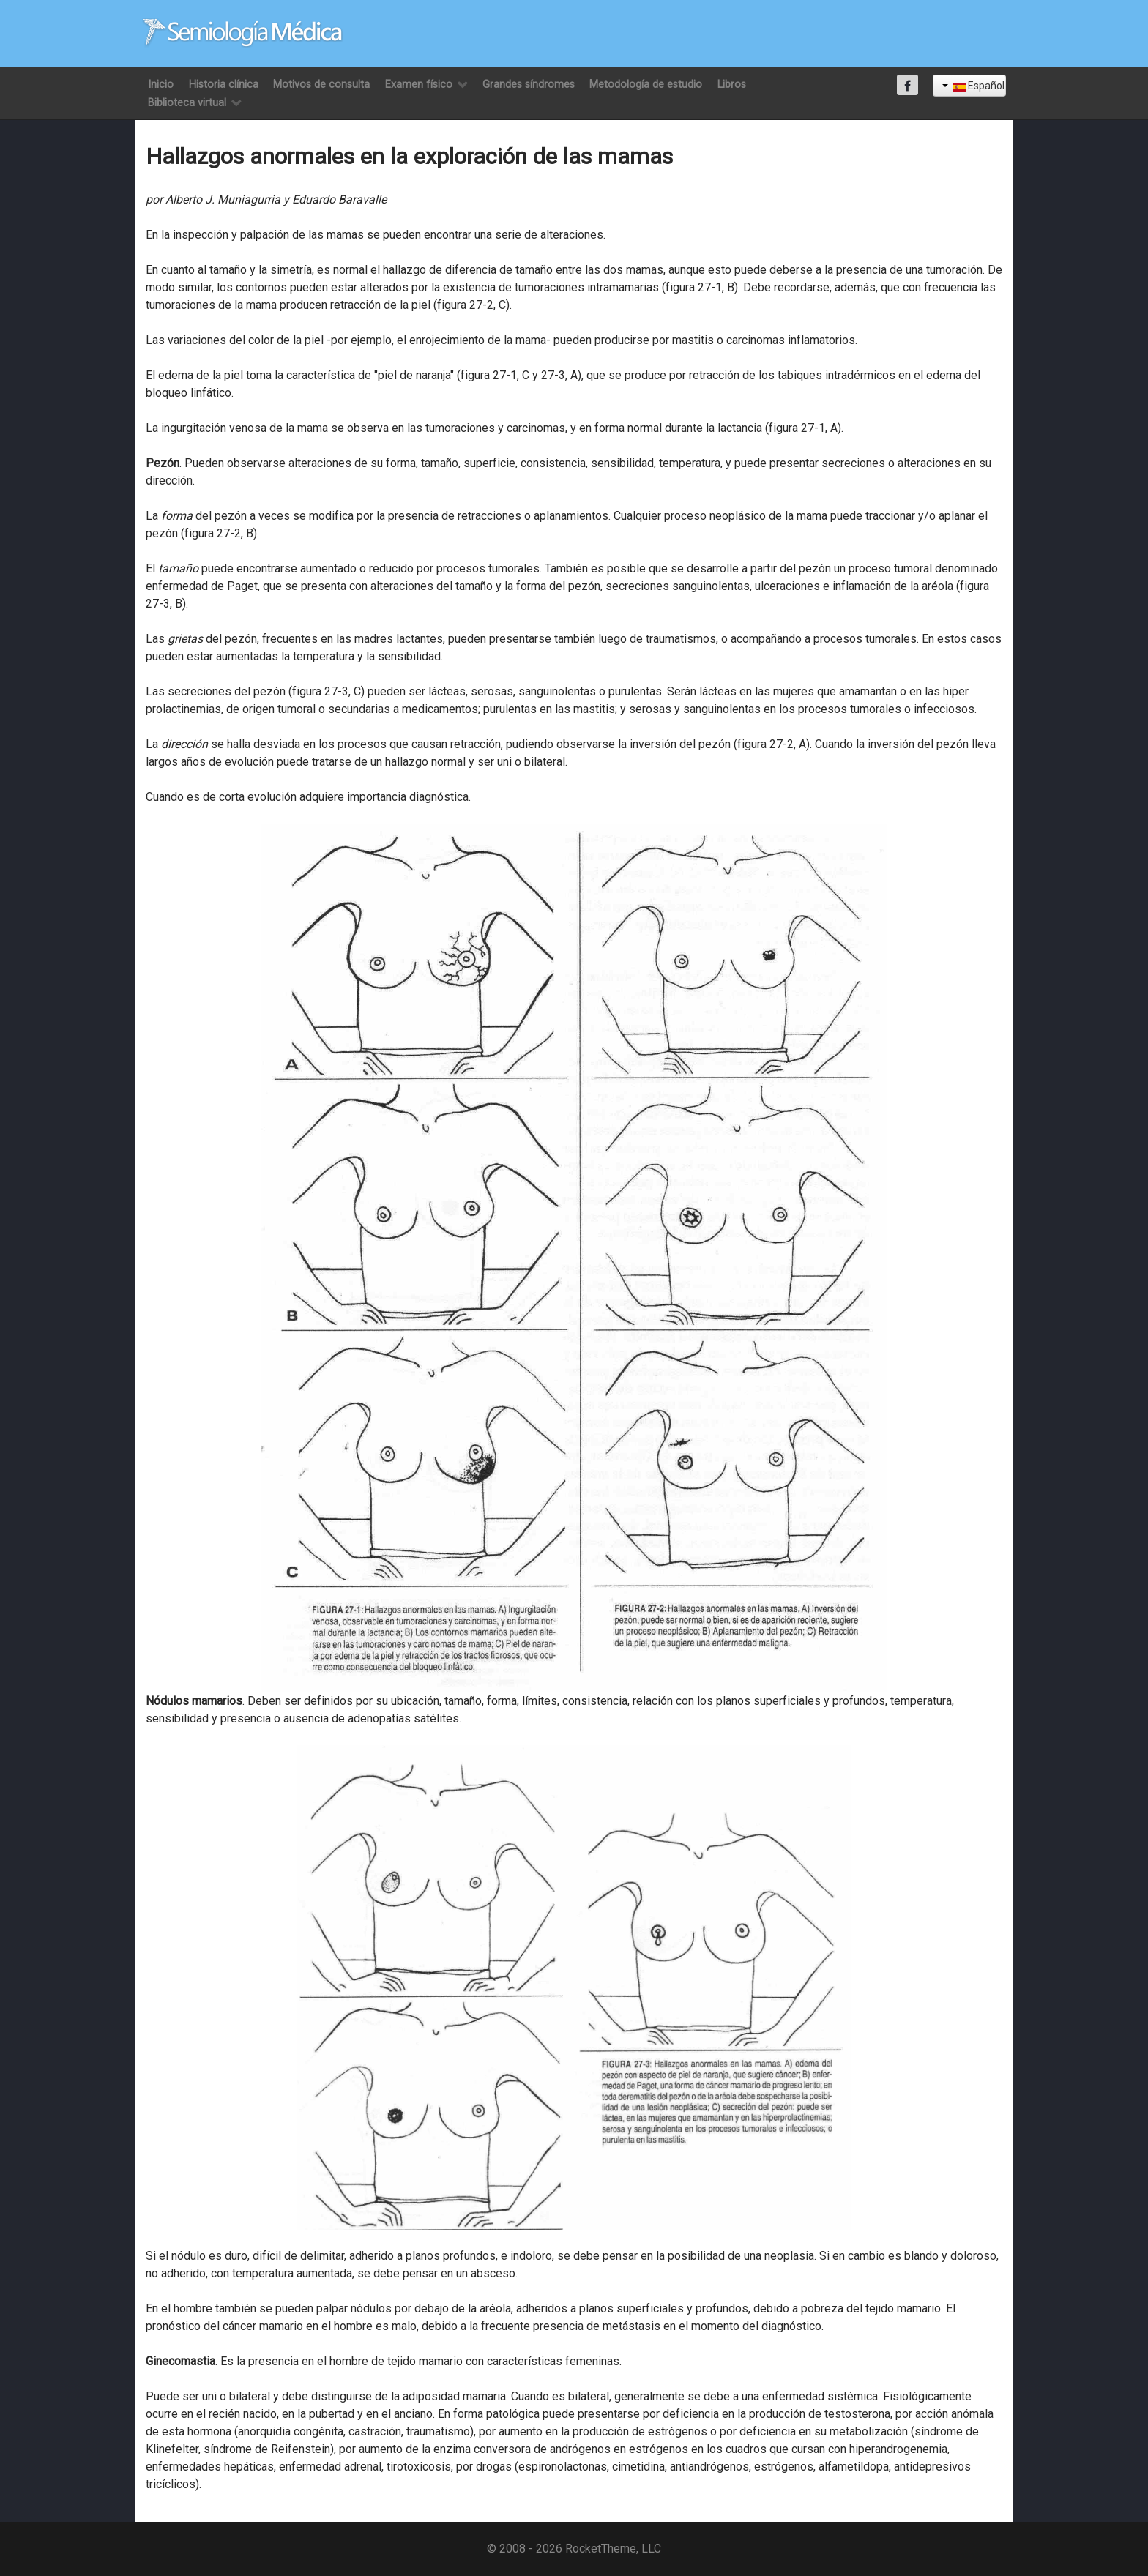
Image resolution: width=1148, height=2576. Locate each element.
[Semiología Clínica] (242, 33)
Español (973, 86)
